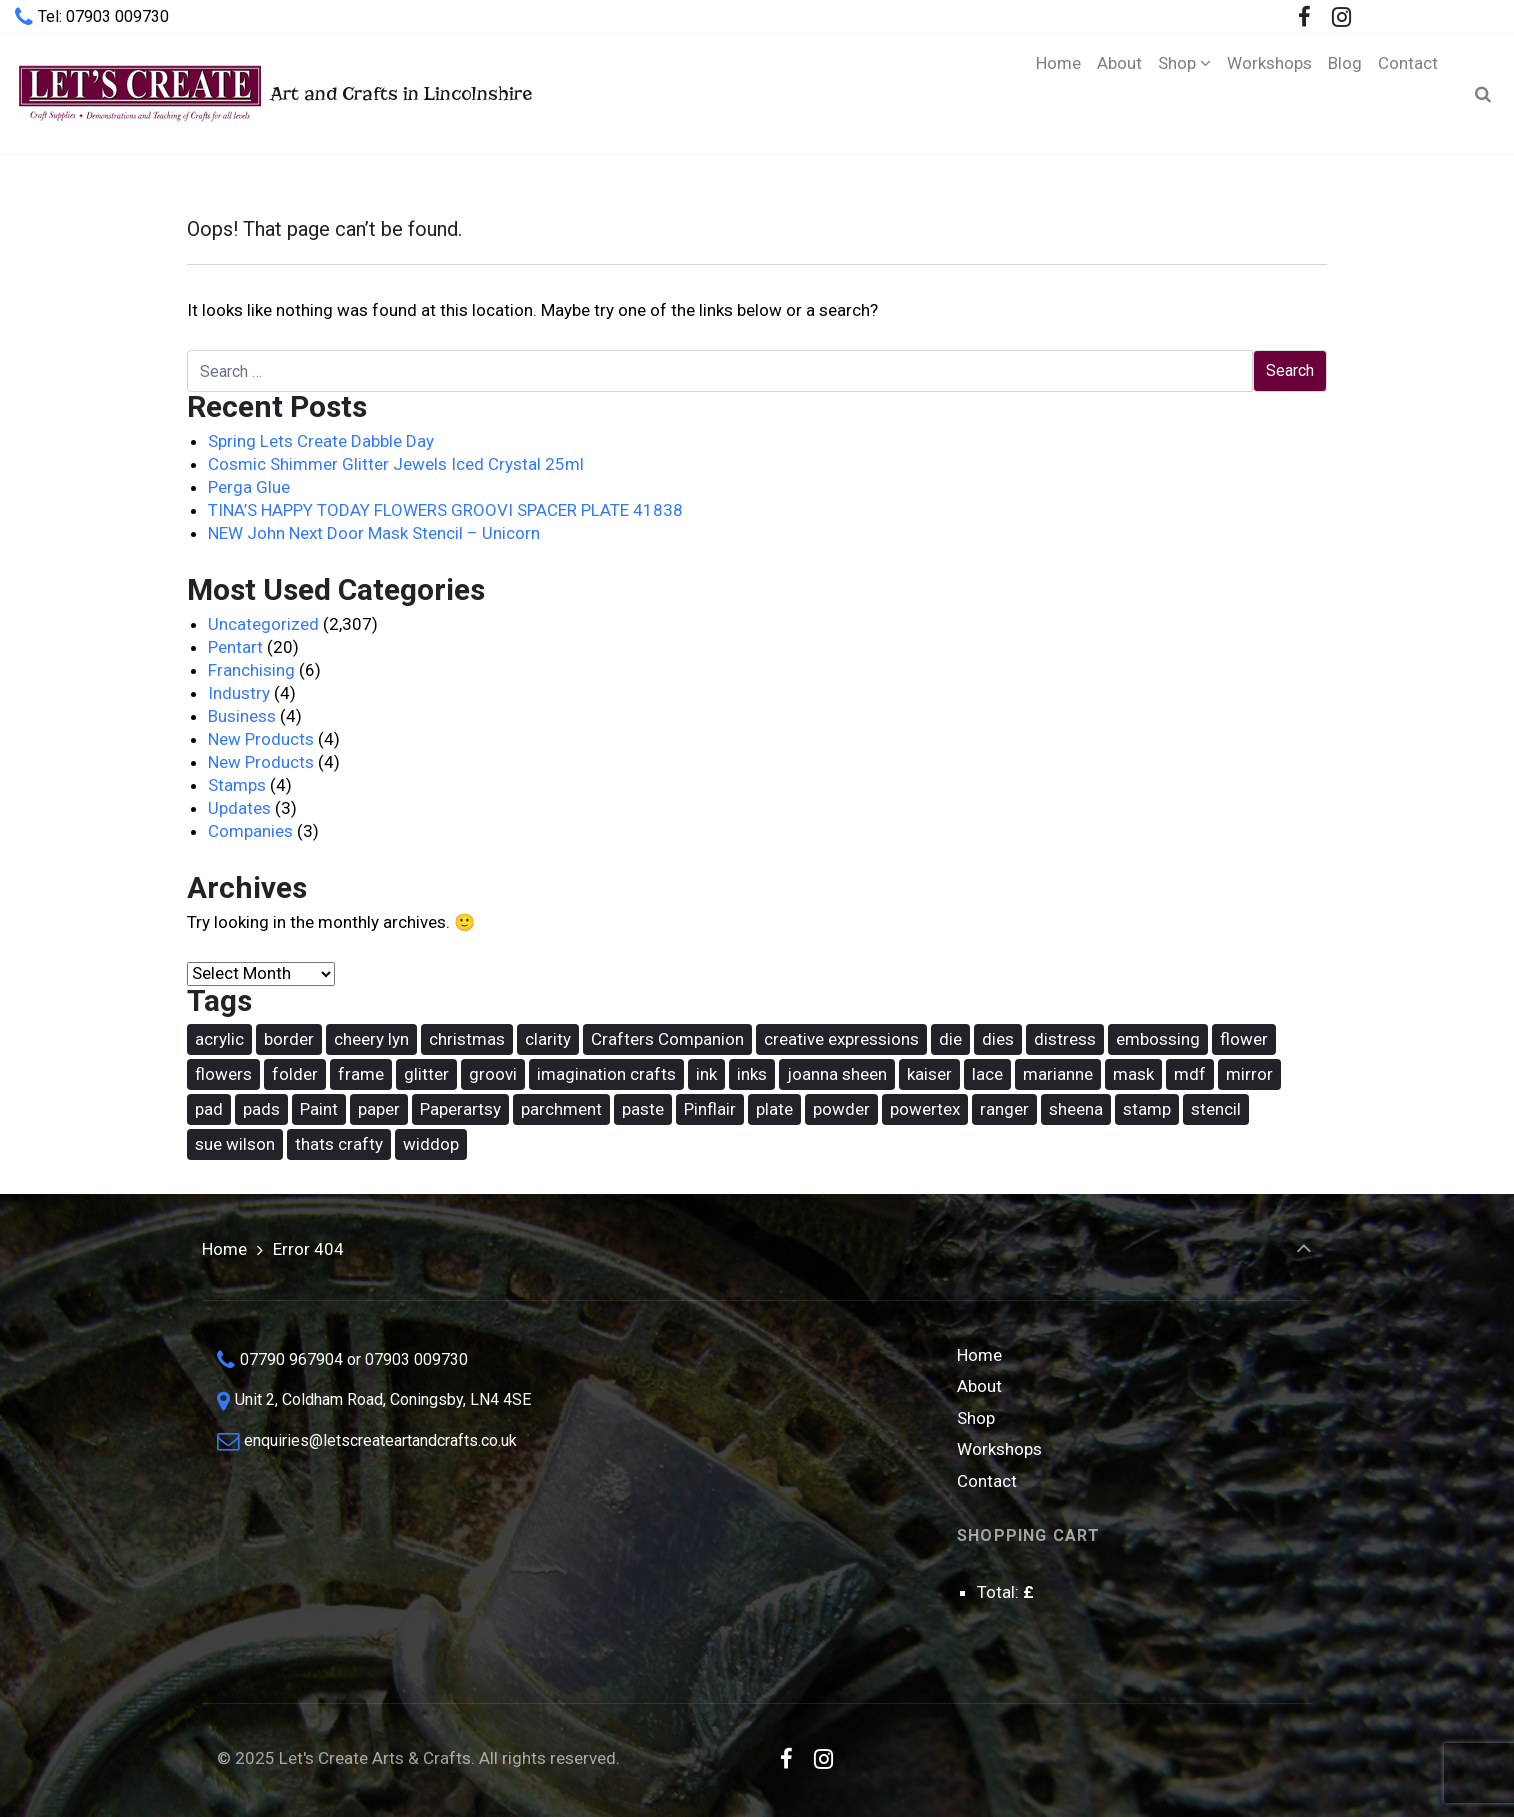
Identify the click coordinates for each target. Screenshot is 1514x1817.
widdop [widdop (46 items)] (431, 1144)
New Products (261, 739)
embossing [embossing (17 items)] (1158, 1039)
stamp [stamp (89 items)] (1147, 1109)
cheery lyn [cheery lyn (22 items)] (371, 1039)
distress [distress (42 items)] (1065, 1039)
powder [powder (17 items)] (841, 1109)
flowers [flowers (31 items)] (223, 1074)
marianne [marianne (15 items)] (1058, 1074)
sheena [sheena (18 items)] (1076, 1109)
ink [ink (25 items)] (706, 1074)
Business (242, 716)
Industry (239, 693)
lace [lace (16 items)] (987, 1074)
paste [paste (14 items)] (643, 1109)
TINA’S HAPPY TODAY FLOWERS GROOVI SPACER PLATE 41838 (445, 510)
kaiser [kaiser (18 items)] (929, 1074)
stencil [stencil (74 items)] (1216, 1109)
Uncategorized (263, 624)
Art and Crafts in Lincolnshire (273, 93)
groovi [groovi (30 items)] (493, 1074)
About (979, 1386)
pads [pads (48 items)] (261, 1109)
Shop (976, 1418)
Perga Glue (249, 487)
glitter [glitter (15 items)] (426, 1074)
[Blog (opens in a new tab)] (1345, 94)
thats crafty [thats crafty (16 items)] (339, 1144)
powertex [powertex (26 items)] (925, 1109)
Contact (987, 1481)
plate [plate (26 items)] (774, 1109)
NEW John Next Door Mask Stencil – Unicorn (374, 533)
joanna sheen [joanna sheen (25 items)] (837, 1074)
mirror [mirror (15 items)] (1249, 1074)
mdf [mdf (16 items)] (1190, 1074)
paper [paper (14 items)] (379, 1109)
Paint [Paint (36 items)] (319, 1109)
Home (224, 1249)
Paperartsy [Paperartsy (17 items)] (460, 1109)
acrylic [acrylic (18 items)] (219, 1039)
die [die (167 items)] (950, 1039)
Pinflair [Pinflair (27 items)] (710, 1109)
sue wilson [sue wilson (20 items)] (235, 1144)
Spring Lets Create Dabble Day (321, 441)
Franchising (251, 670)
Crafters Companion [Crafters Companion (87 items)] (667, 1039)
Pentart (235, 647)
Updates (239, 808)
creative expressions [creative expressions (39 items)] (841, 1039)
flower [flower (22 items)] (1244, 1039)
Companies (250, 831)
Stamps (237, 785)
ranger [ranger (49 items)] (1004, 1109)
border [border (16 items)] (289, 1039)
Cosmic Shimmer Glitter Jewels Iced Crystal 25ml (396, 464)
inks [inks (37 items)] (752, 1074)
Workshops (999, 1449)
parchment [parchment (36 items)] (561, 1109)
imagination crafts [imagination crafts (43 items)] (606, 1074)
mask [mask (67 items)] (1133, 1074)
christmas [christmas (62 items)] (467, 1039)
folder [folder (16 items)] (295, 1074)
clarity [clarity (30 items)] (548, 1039)
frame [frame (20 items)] (361, 1074)
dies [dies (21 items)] (998, 1039)
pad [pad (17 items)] (209, 1109)
